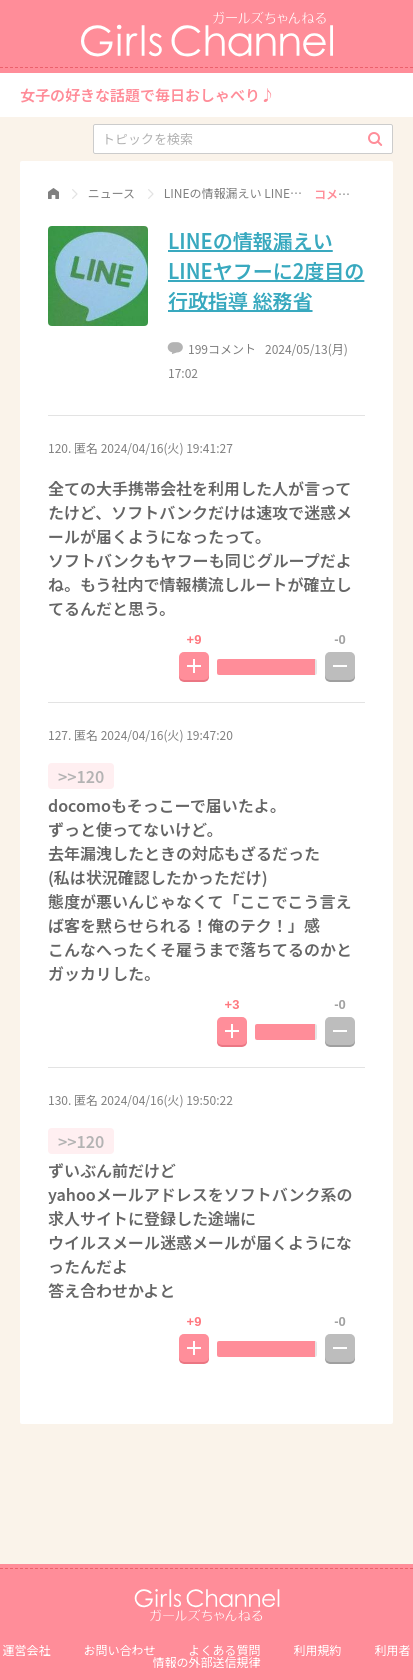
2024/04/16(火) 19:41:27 (167, 447)
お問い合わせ (119, 1649)
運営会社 (26, 1649)
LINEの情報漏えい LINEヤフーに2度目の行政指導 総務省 (266, 270)
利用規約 (318, 1649)
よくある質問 (224, 1649)
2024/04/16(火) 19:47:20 (167, 734)
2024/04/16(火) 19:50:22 (167, 1099)
